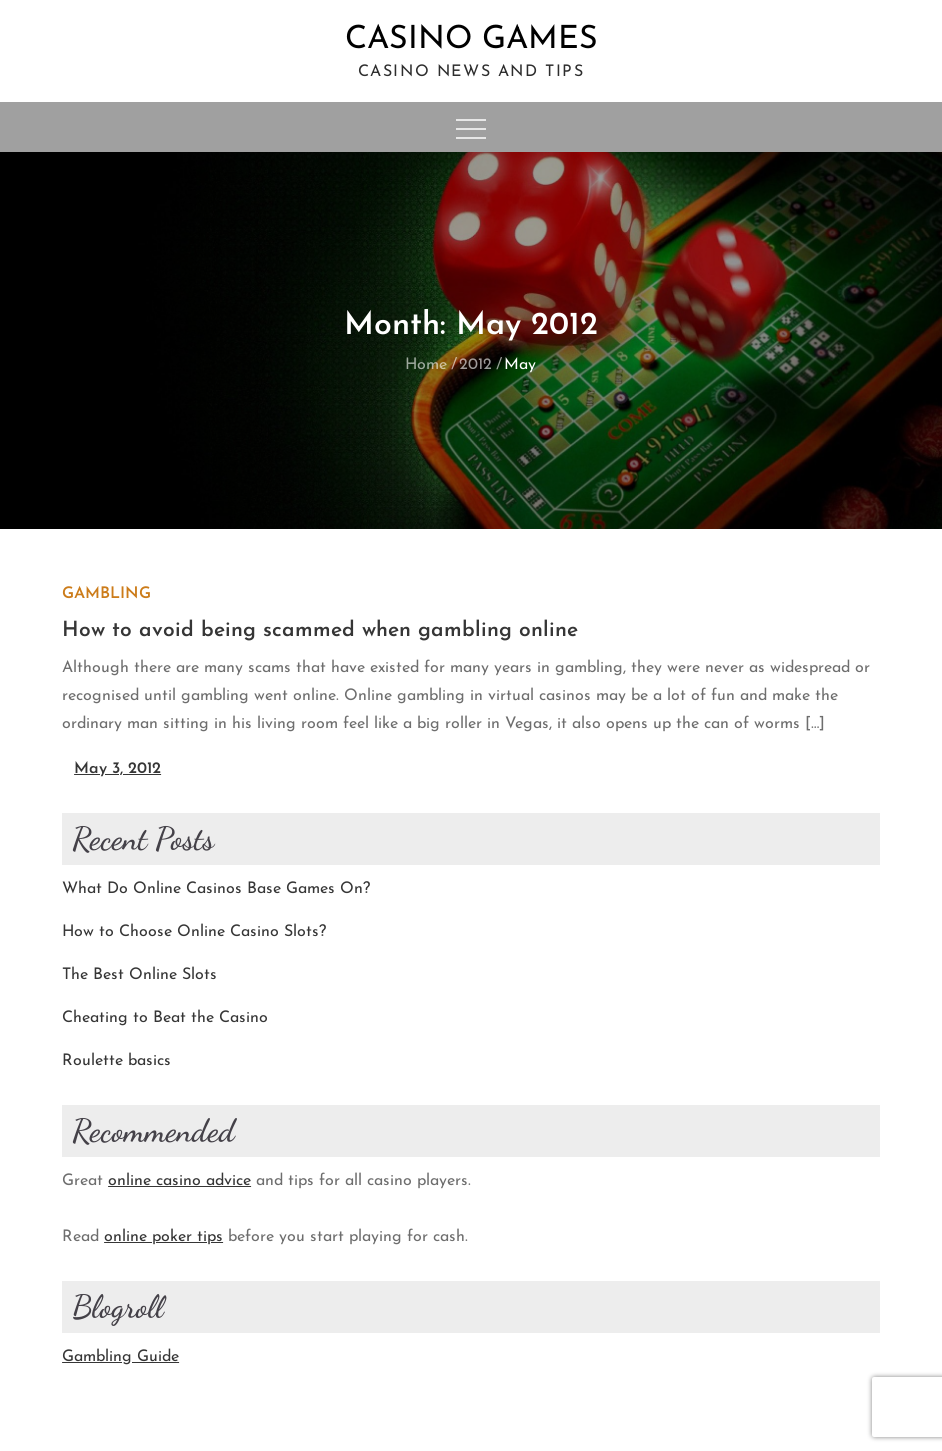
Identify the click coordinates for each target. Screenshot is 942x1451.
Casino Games (471, 40)
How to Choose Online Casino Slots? (194, 932)
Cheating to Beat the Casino (165, 1018)
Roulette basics (116, 1061)
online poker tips (163, 1237)
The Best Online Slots (139, 975)
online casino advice (179, 1181)
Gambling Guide (120, 1357)
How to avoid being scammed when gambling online (320, 630)
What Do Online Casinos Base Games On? (216, 889)
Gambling (106, 594)
